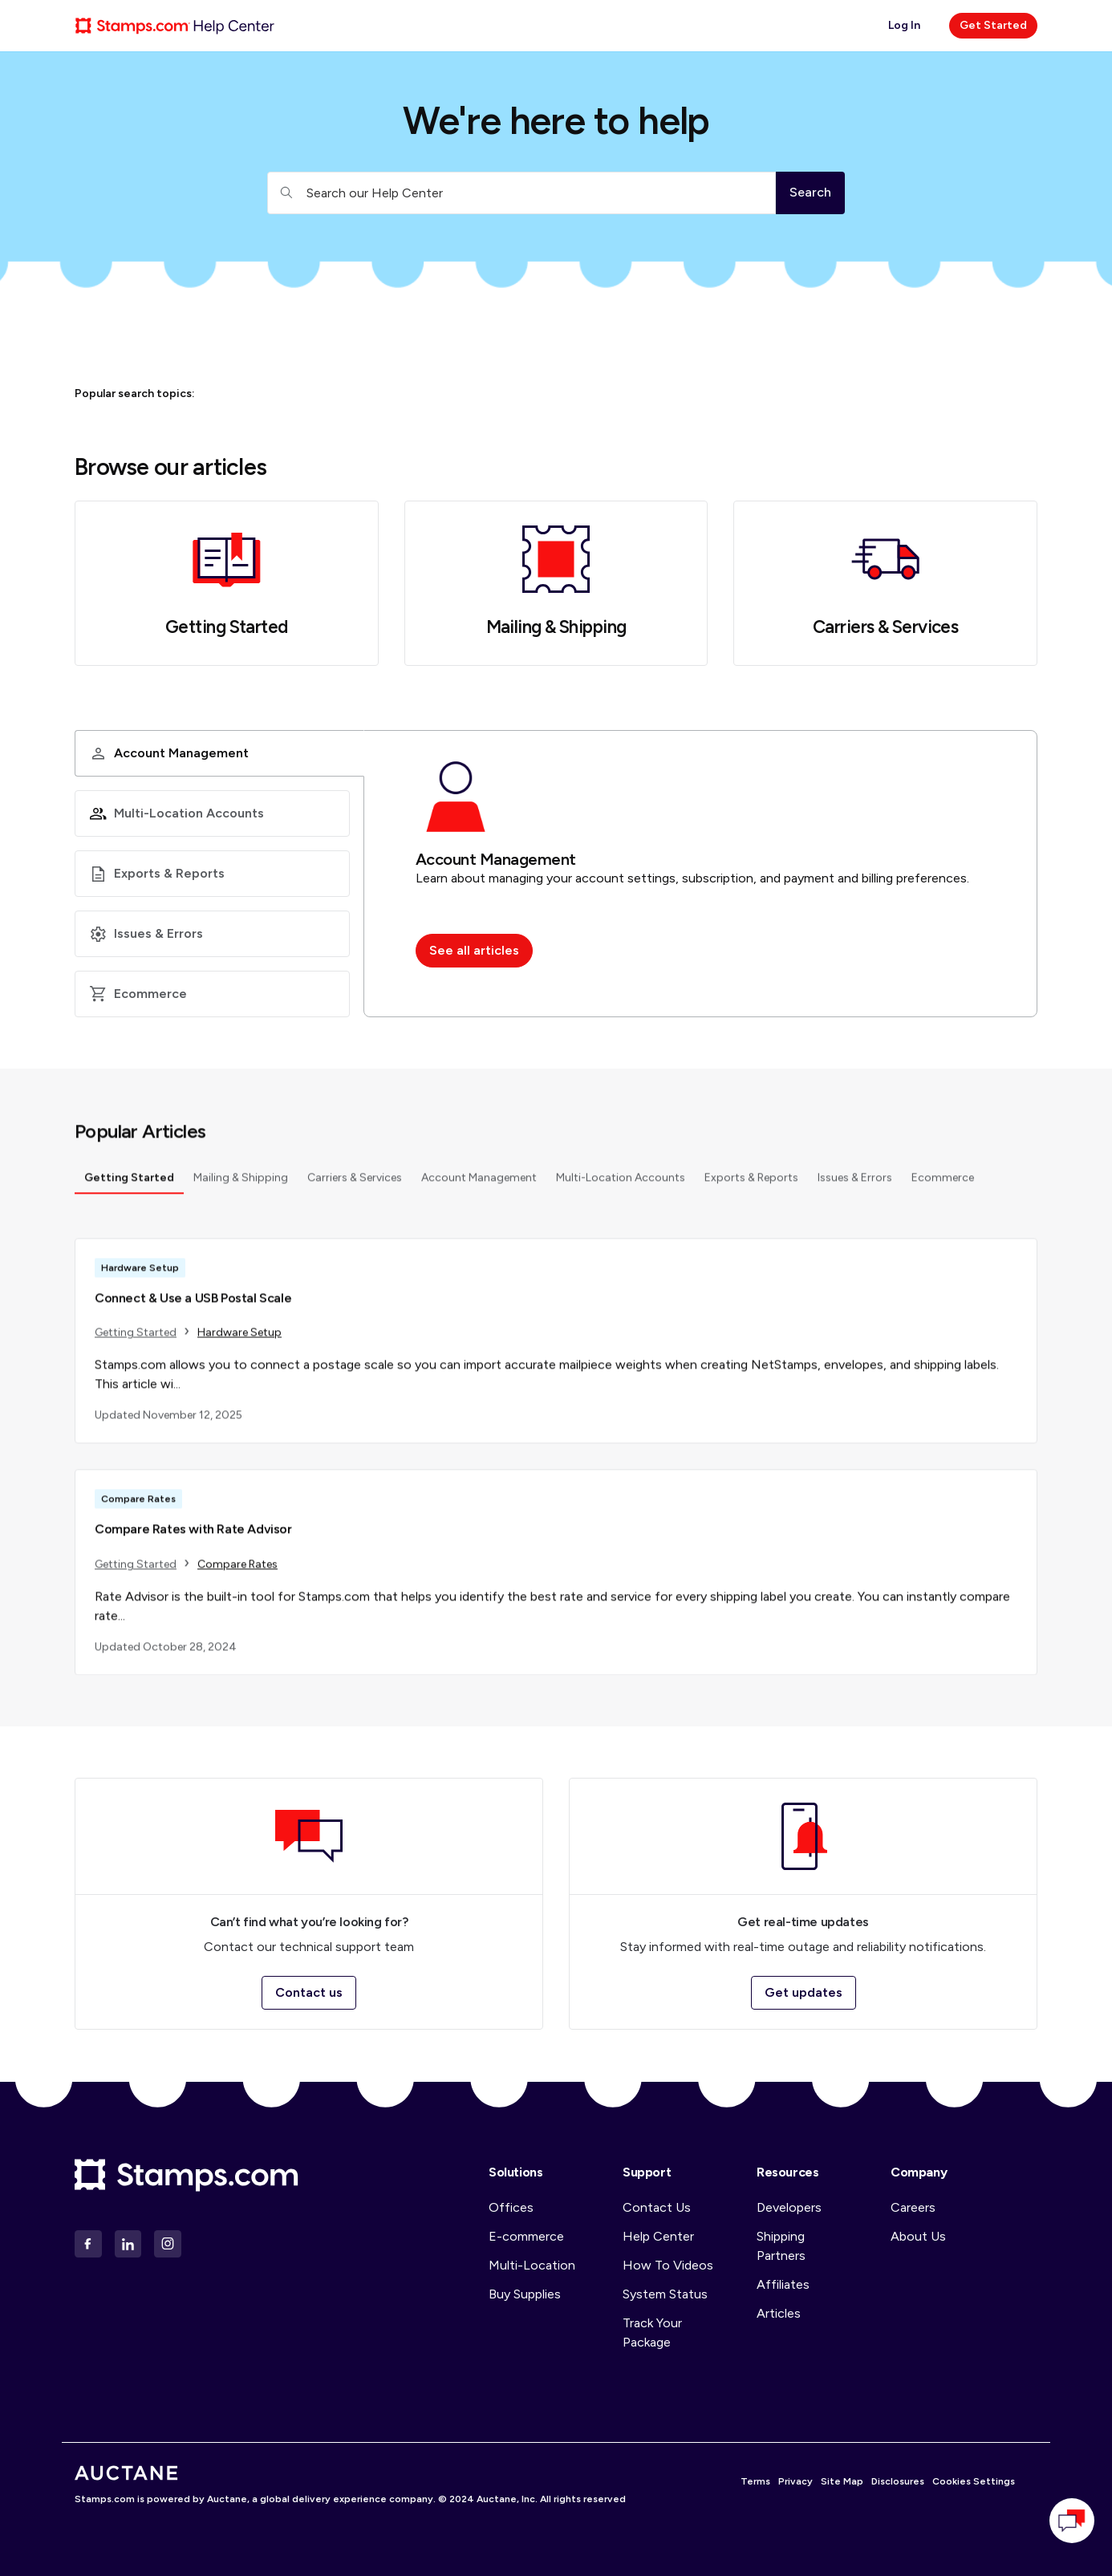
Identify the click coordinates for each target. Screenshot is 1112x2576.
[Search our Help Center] (521, 193)
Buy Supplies (525, 2294)
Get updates (803, 1992)
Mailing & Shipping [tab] (240, 1184)
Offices (511, 2207)
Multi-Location (532, 2265)
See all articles (474, 950)
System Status (665, 2294)
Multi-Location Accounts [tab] (620, 1184)
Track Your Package (652, 2332)
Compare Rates (237, 1570)
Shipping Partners (781, 2246)
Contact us (309, 1992)
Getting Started (226, 627)
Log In (904, 25)
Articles (779, 2313)
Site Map (842, 2481)
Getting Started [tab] (129, 1184)
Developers (789, 2207)
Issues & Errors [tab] (855, 1184)
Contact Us (657, 2207)
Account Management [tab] (479, 1184)
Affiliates (783, 2284)
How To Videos (668, 2265)
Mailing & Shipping (556, 627)
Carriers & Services (885, 627)
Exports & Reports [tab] (751, 1184)
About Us (918, 2236)
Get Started (993, 25)
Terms (755, 2481)
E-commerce (526, 2236)
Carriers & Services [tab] (354, 1184)
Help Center (658, 2236)
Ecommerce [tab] (942, 1184)
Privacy (795, 2481)
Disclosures (897, 2481)
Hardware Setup (239, 1338)
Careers (913, 2207)
